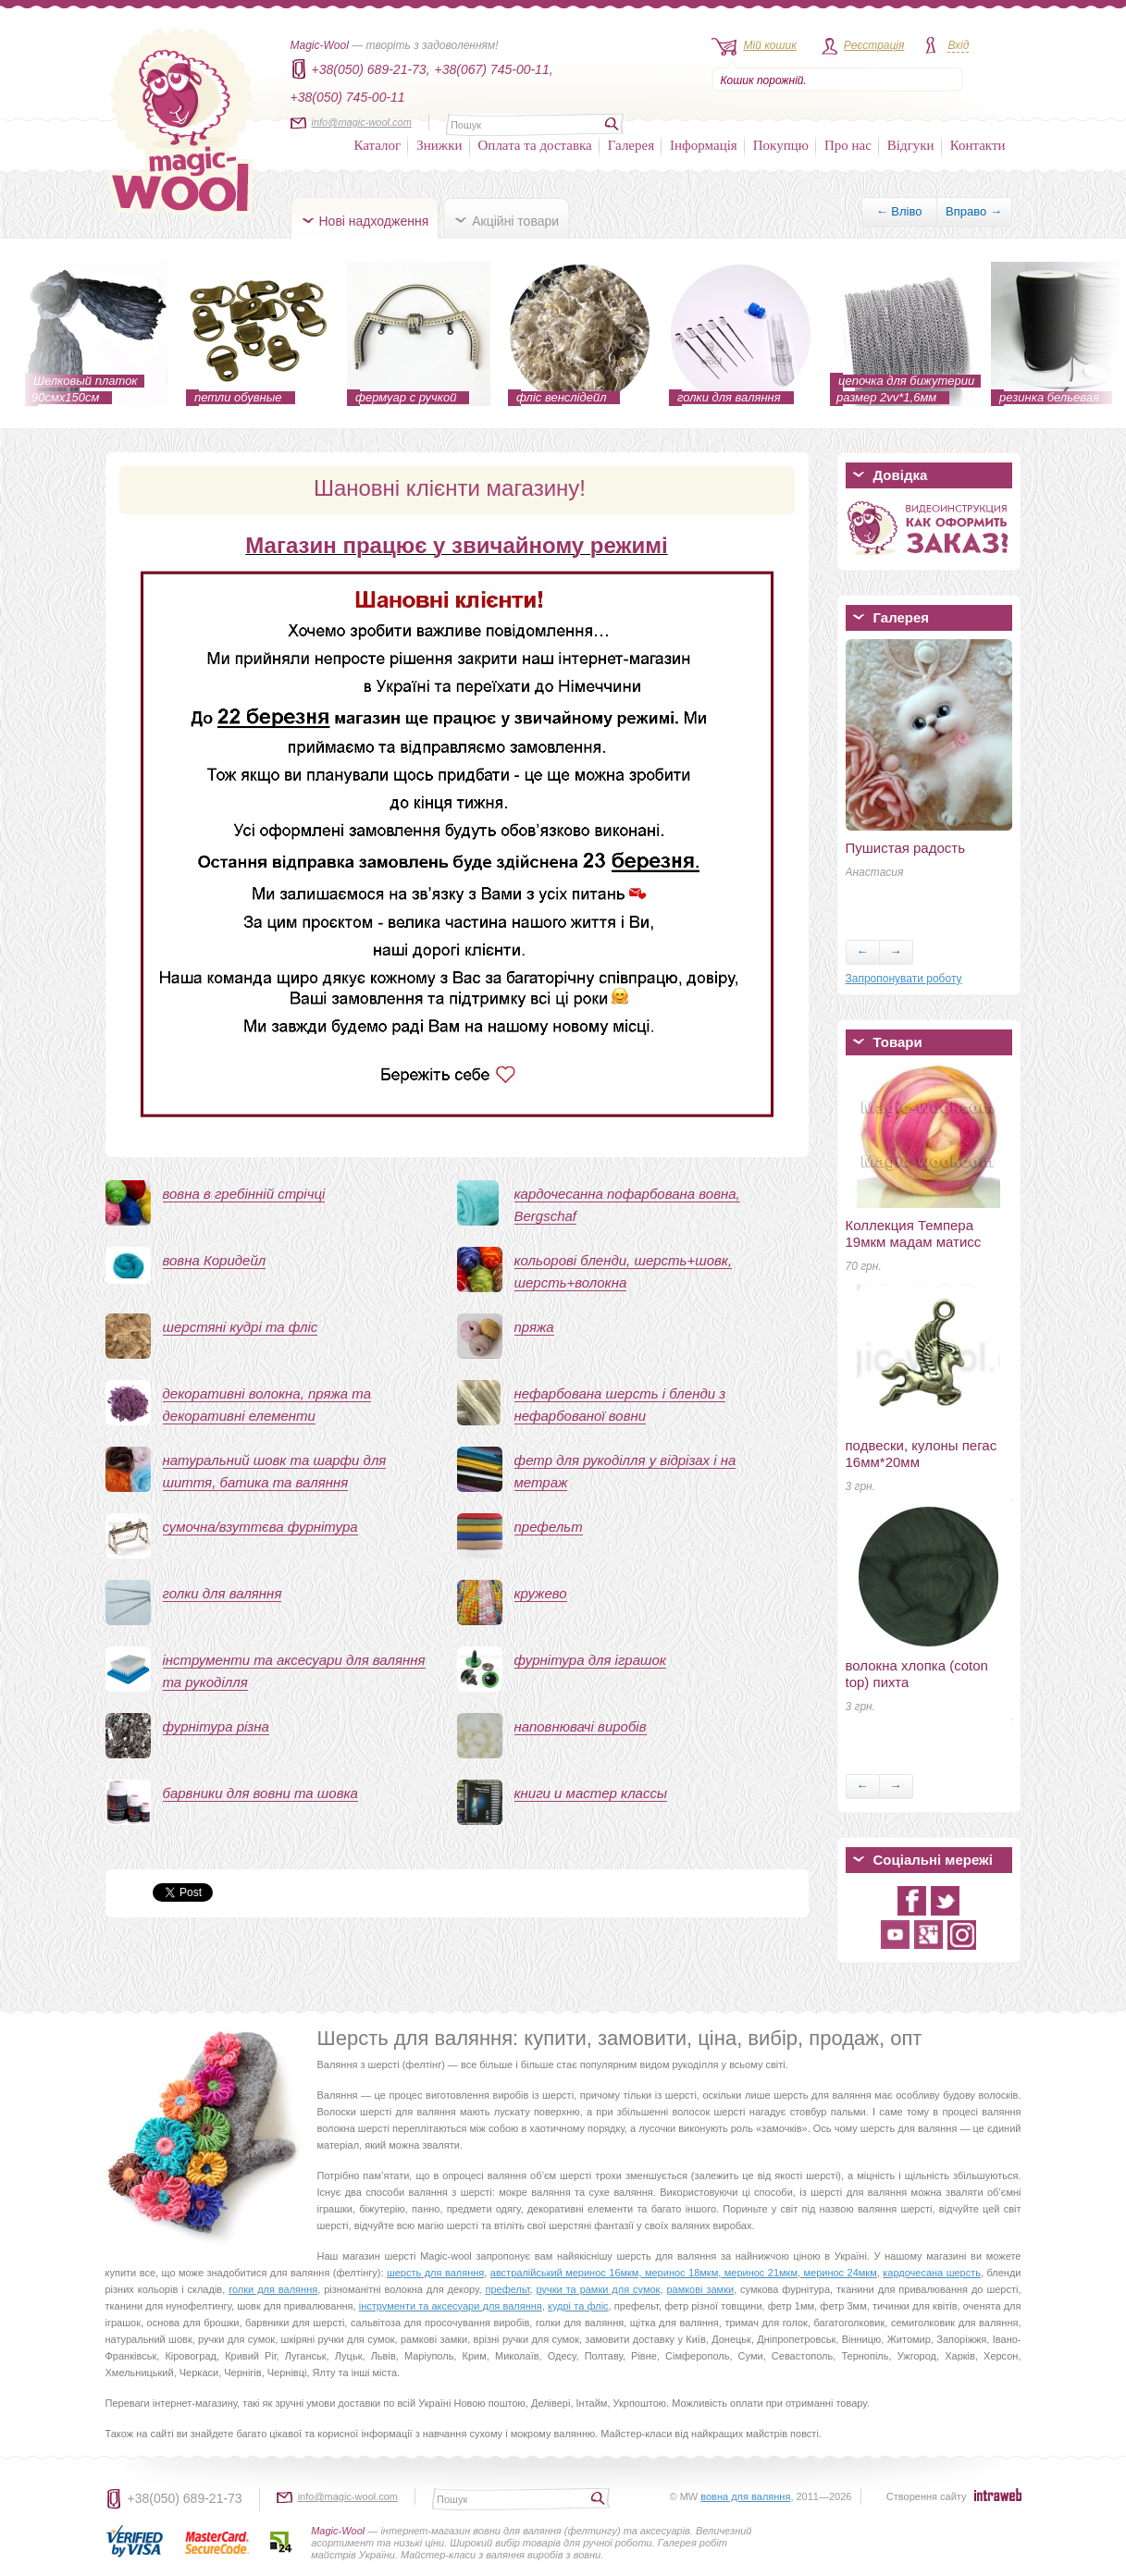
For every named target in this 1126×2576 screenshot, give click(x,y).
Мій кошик (770, 45)
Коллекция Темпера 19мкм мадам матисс (914, 1233)
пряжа (534, 1327)
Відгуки (910, 145)
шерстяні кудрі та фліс (240, 1327)
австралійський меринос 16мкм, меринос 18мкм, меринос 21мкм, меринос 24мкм (683, 2272)
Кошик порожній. (764, 80)
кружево (540, 1593)
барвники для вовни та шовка (260, 1793)
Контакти (978, 145)
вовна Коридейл (214, 1260)
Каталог (378, 145)
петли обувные (238, 397)
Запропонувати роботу (904, 978)
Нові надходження (374, 221)
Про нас (848, 145)
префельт (548, 1527)
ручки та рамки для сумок (599, 2289)
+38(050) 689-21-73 (185, 2498)
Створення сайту (926, 2496)
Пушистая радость (906, 848)
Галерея (631, 145)
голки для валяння (729, 397)
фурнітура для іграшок (590, 1660)
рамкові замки (700, 2289)
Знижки (439, 145)
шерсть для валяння (435, 2272)
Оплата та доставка (535, 145)
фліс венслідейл (561, 397)
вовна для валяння (745, 2496)
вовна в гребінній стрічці (244, 1194)
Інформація (703, 145)
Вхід (958, 45)
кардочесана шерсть (932, 2272)
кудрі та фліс (578, 2305)
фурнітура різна (216, 1726)
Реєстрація (874, 45)
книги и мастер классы (591, 1793)
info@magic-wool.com (362, 122)
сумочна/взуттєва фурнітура (260, 1527)
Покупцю (781, 145)
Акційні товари (515, 221)
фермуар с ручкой (405, 397)
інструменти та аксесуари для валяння (450, 2305)
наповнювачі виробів (580, 1726)
